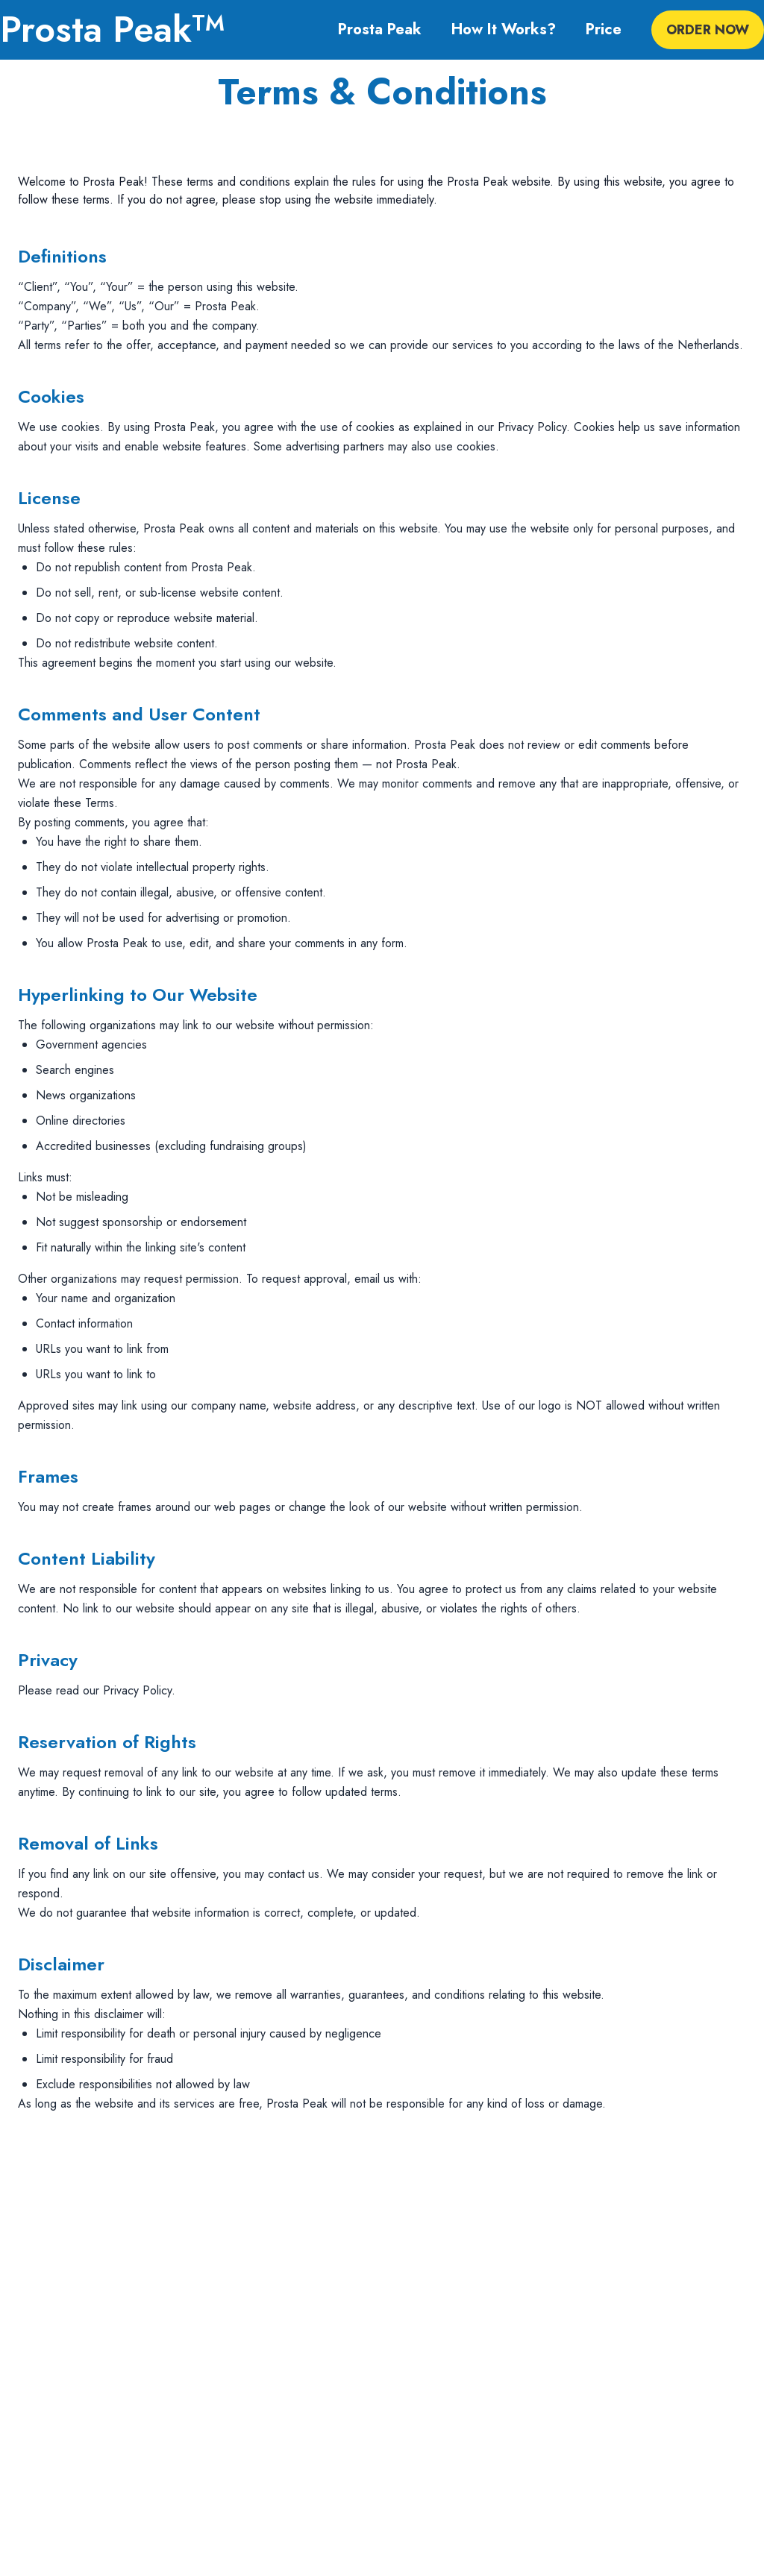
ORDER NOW (707, 30)
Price (603, 29)
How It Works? (503, 29)
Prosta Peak (380, 29)
